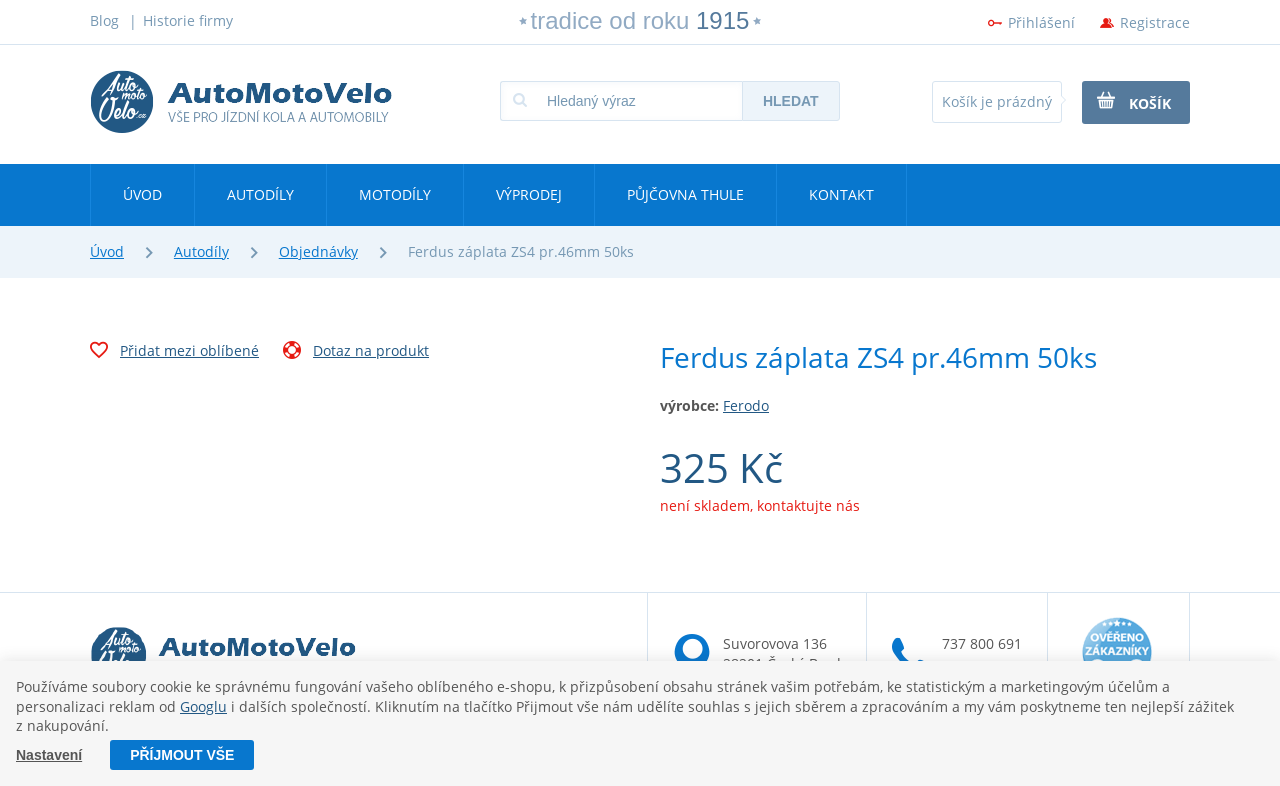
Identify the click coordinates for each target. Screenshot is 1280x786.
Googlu (203, 706)
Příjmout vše (182, 755)
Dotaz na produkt (356, 353)
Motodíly (395, 194)
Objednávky (318, 251)
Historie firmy (188, 20)
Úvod (142, 194)
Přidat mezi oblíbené (174, 353)
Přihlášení (1041, 22)
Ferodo (746, 405)
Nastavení (49, 755)
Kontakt (841, 194)
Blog (104, 20)
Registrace (1155, 22)
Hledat (791, 101)
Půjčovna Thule (685, 194)
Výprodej (529, 194)
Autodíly (260, 194)
